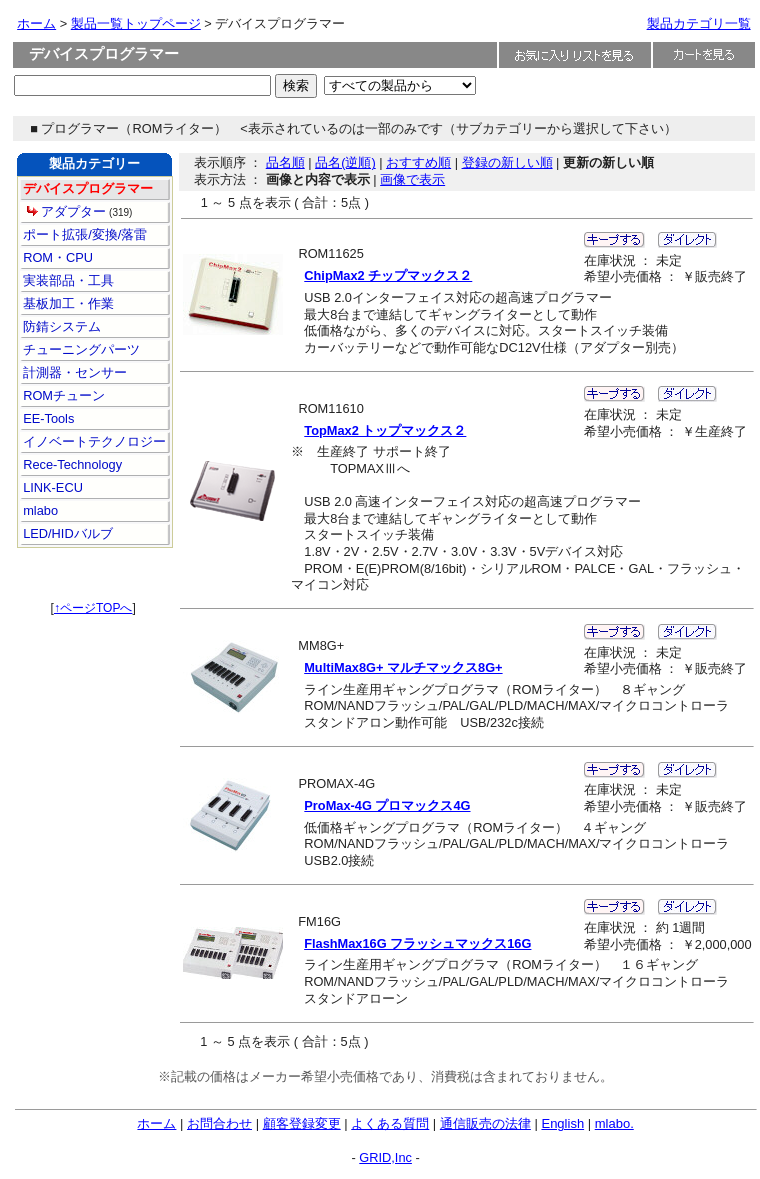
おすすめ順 (418, 162)
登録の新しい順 (507, 162)
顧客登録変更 (302, 1123)
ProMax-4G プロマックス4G (387, 805)
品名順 (285, 162)
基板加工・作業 (67, 303)
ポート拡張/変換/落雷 (84, 234)
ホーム (36, 23)
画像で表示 (412, 179)
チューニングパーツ (80, 349)
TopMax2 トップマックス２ (385, 430)
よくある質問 (390, 1123)
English (562, 1123)
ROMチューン (62, 395)
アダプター (73, 211)
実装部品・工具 (67, 280)
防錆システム (61, 326)
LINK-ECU (51, 487)
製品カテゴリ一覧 (699, 23)
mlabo (39, 510)
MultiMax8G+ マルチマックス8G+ (403, 667)
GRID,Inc (385, 1157)
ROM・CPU (56, 257)
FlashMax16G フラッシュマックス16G (417, 943)
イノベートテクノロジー (93, 441)
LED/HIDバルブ (66, 533)
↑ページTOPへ (93, 608)
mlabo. (614, 1123)
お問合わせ (219, 1123)
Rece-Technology (71, 464)
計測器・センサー (74, 372)
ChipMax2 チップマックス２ (388, 275)
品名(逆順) (345, 162)
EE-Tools (47, 418)
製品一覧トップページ (136, 23)
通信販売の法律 (485, 1123)
